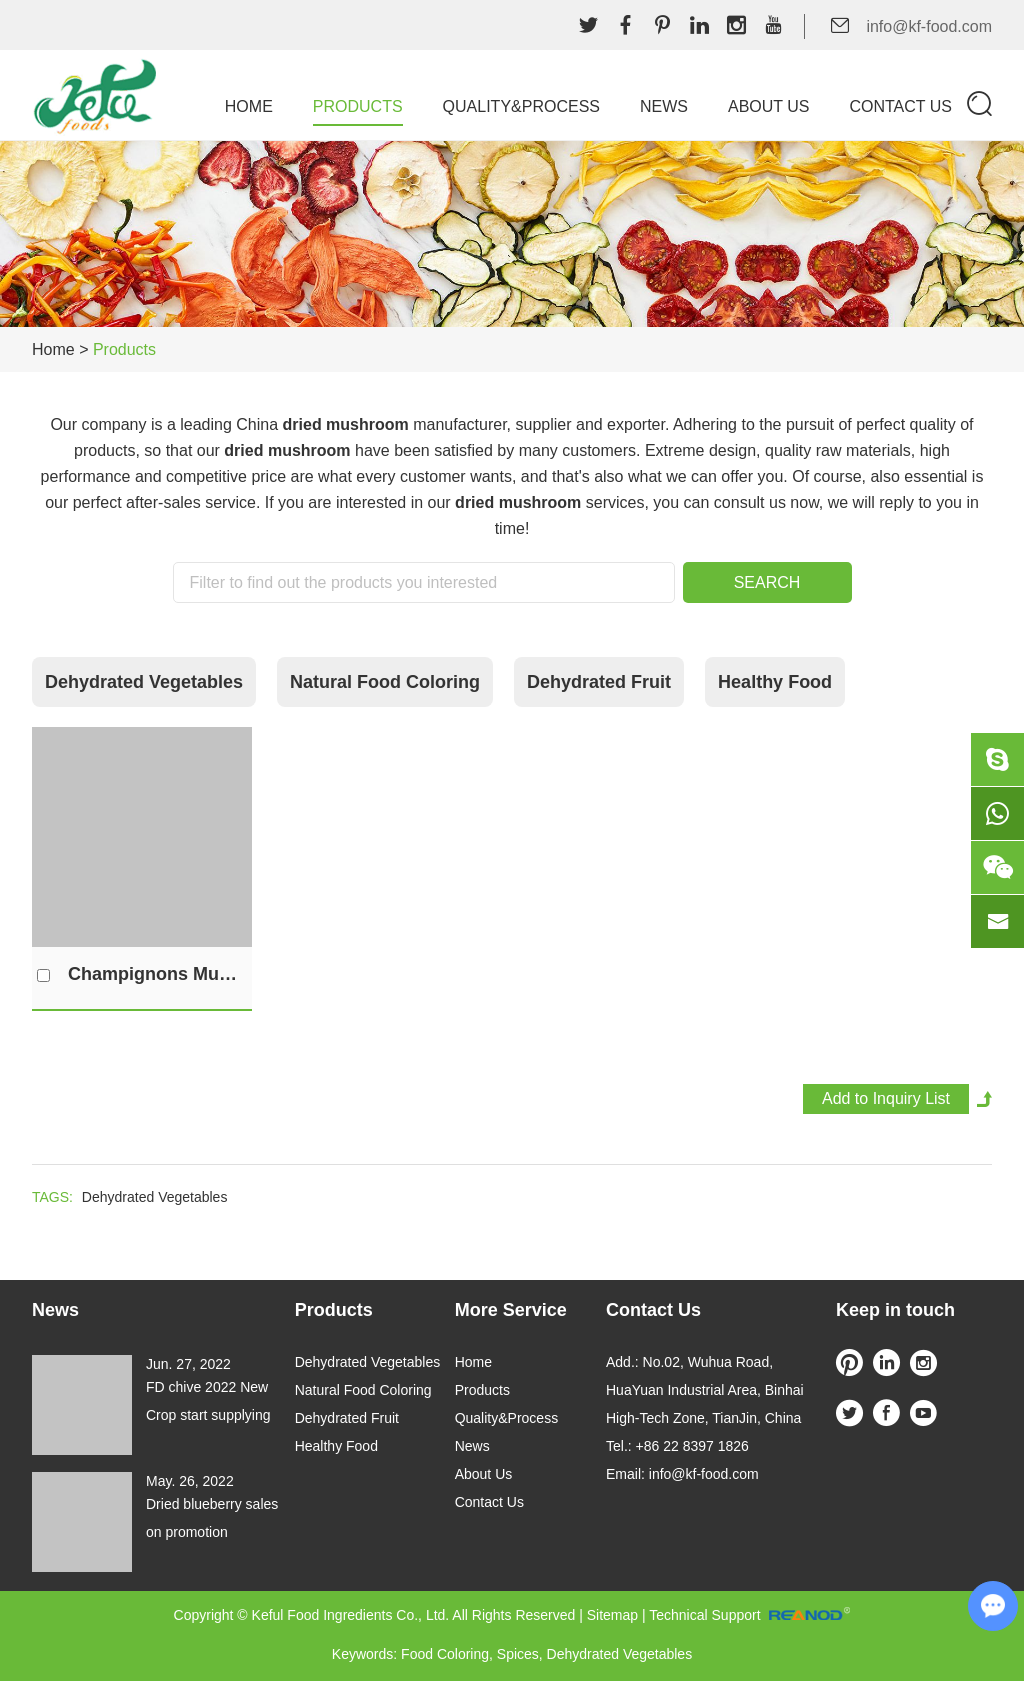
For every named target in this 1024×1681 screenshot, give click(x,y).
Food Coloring (445, 1654)
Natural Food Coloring (385, 682)
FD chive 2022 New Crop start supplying (208, 1401)
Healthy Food (775, 682)
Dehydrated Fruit (599, 682)
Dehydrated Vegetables (144, 682)
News (664, 106)
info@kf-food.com (929, 26)
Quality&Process (521, 106)
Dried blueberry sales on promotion (212, 1518)
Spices (518, 1654)
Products (358, 106)
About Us (769, 106)
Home (249, 106)
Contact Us (900, 106)
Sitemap (612, 1615)
